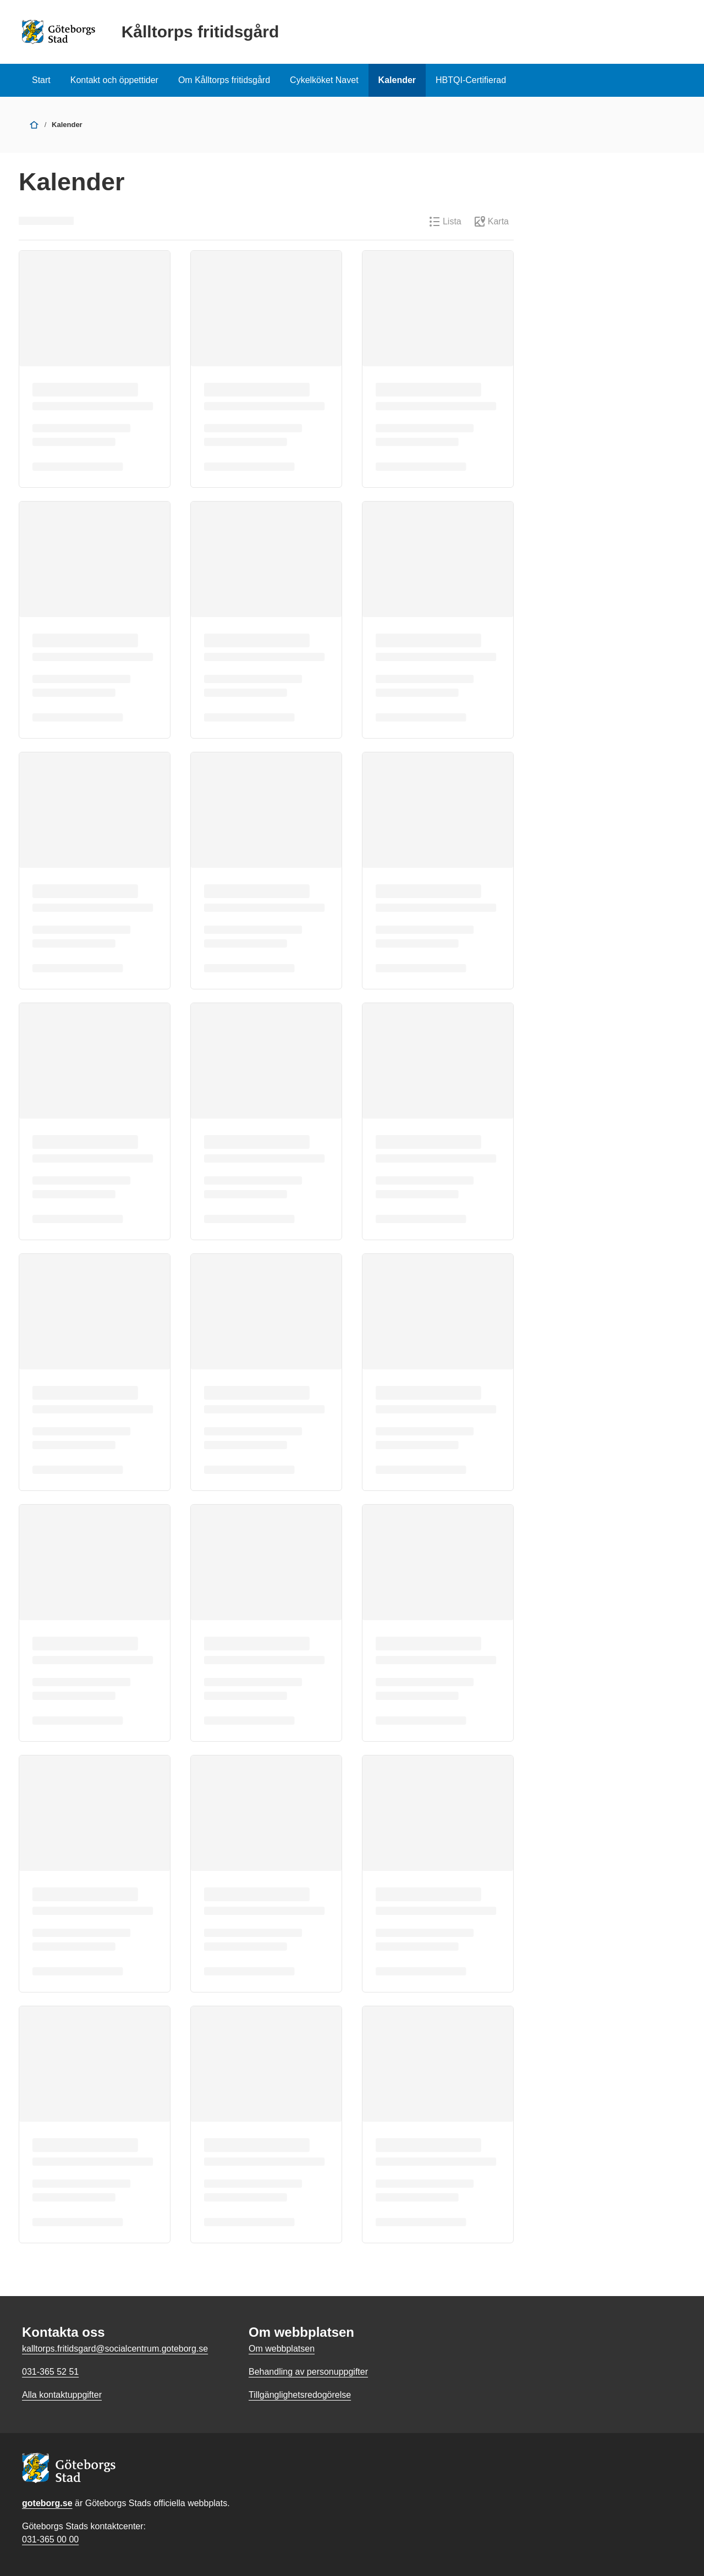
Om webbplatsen (282, 2348)
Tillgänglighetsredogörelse (300, 2394)
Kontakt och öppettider (114, 80)
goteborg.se (47, 2503)
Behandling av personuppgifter (308, 2371)
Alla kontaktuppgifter (62, 2394)
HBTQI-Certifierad (471, 80)
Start (41, 80)
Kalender (397, 80)
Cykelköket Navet (324, 80)
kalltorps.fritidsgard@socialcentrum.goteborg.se (115, 2348)
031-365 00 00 (50, 2539)
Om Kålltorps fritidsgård (224, 80)
